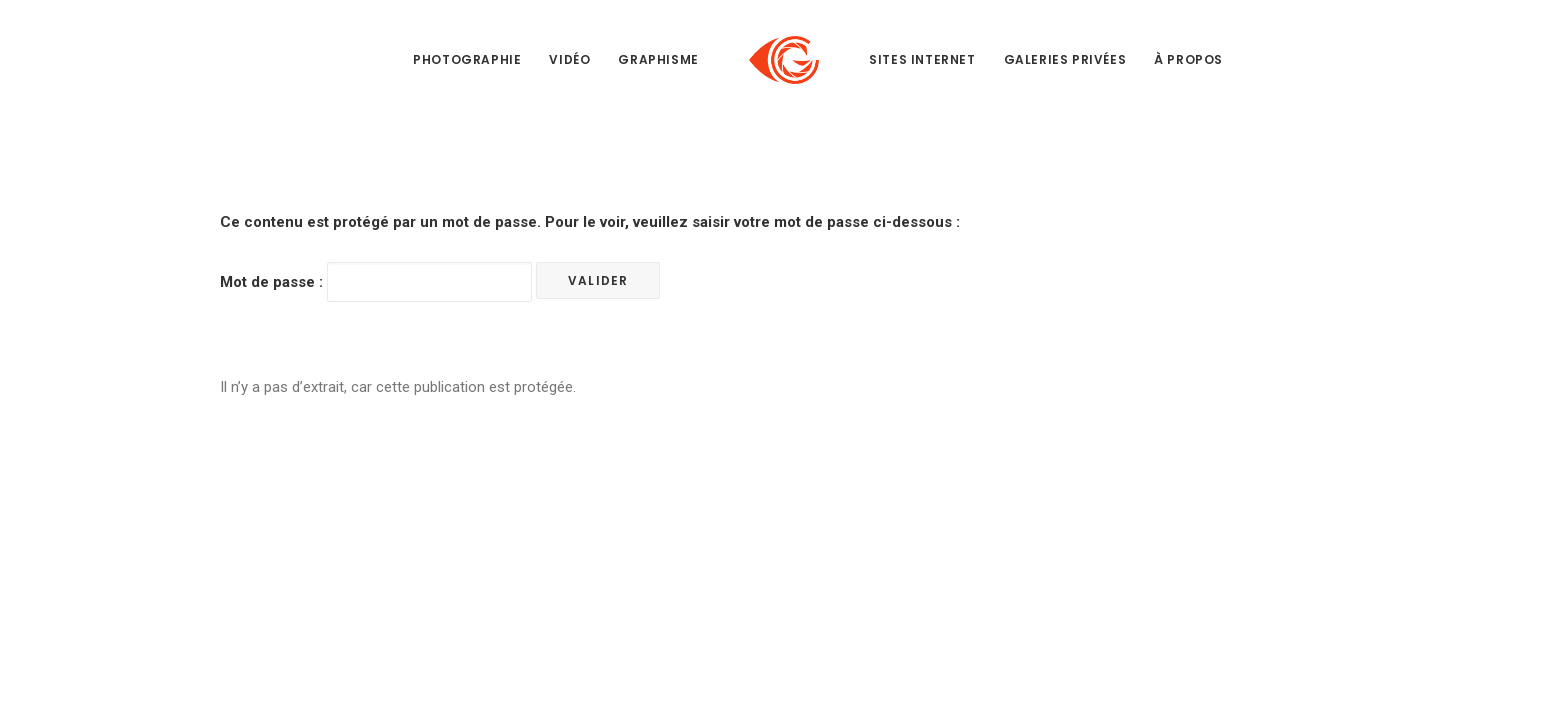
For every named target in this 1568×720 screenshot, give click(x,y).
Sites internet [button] (922, 59)
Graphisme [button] (658, 59)
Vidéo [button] (569, 59)
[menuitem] (467, 60)
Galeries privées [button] (1065, 59)
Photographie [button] (467, 59)
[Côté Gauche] (784, 60)
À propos (1188, 59)
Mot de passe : (376, 282)
